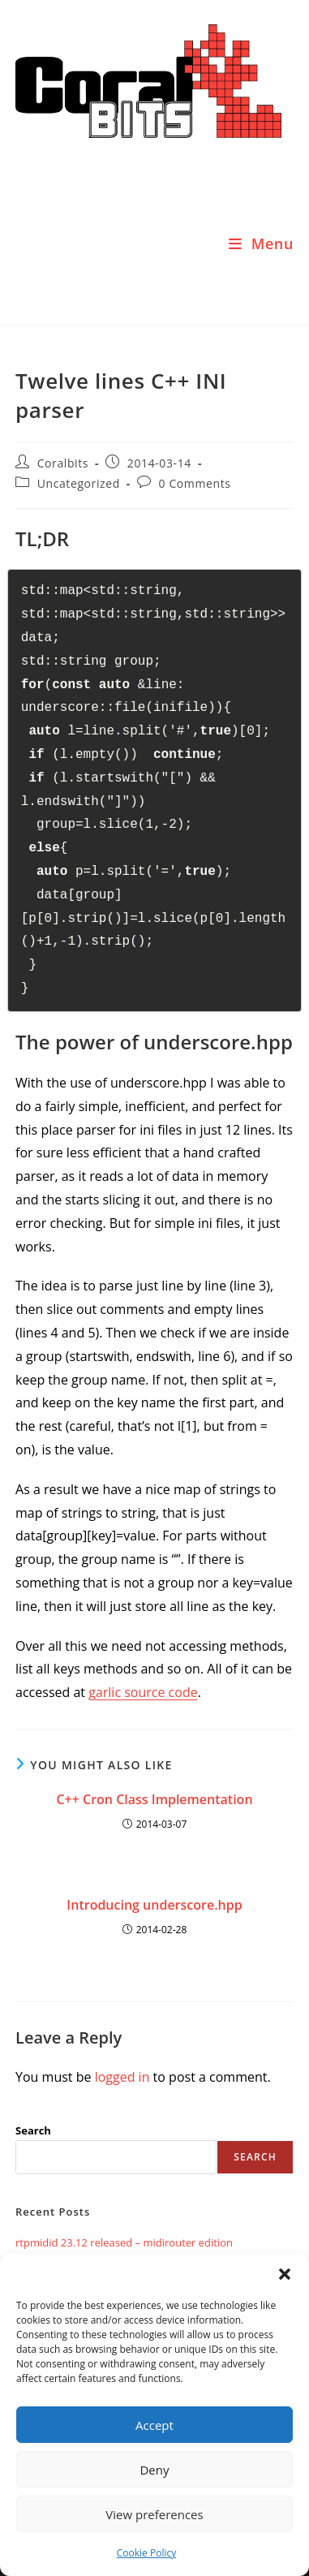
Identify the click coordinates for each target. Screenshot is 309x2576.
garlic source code (142, 1692)
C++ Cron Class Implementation (154, 1799)
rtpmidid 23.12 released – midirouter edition (124, 2242)
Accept (154, 2425)
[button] (285, 2274)
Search (33, 2130)
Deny (154, 2470)
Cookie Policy (146, 2553)
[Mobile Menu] (261, 243)
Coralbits (62, 463)
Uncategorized (78, 483)
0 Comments (195, 483)
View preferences (154, 2514)
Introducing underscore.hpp (154, 1905)
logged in (122, 2077)
